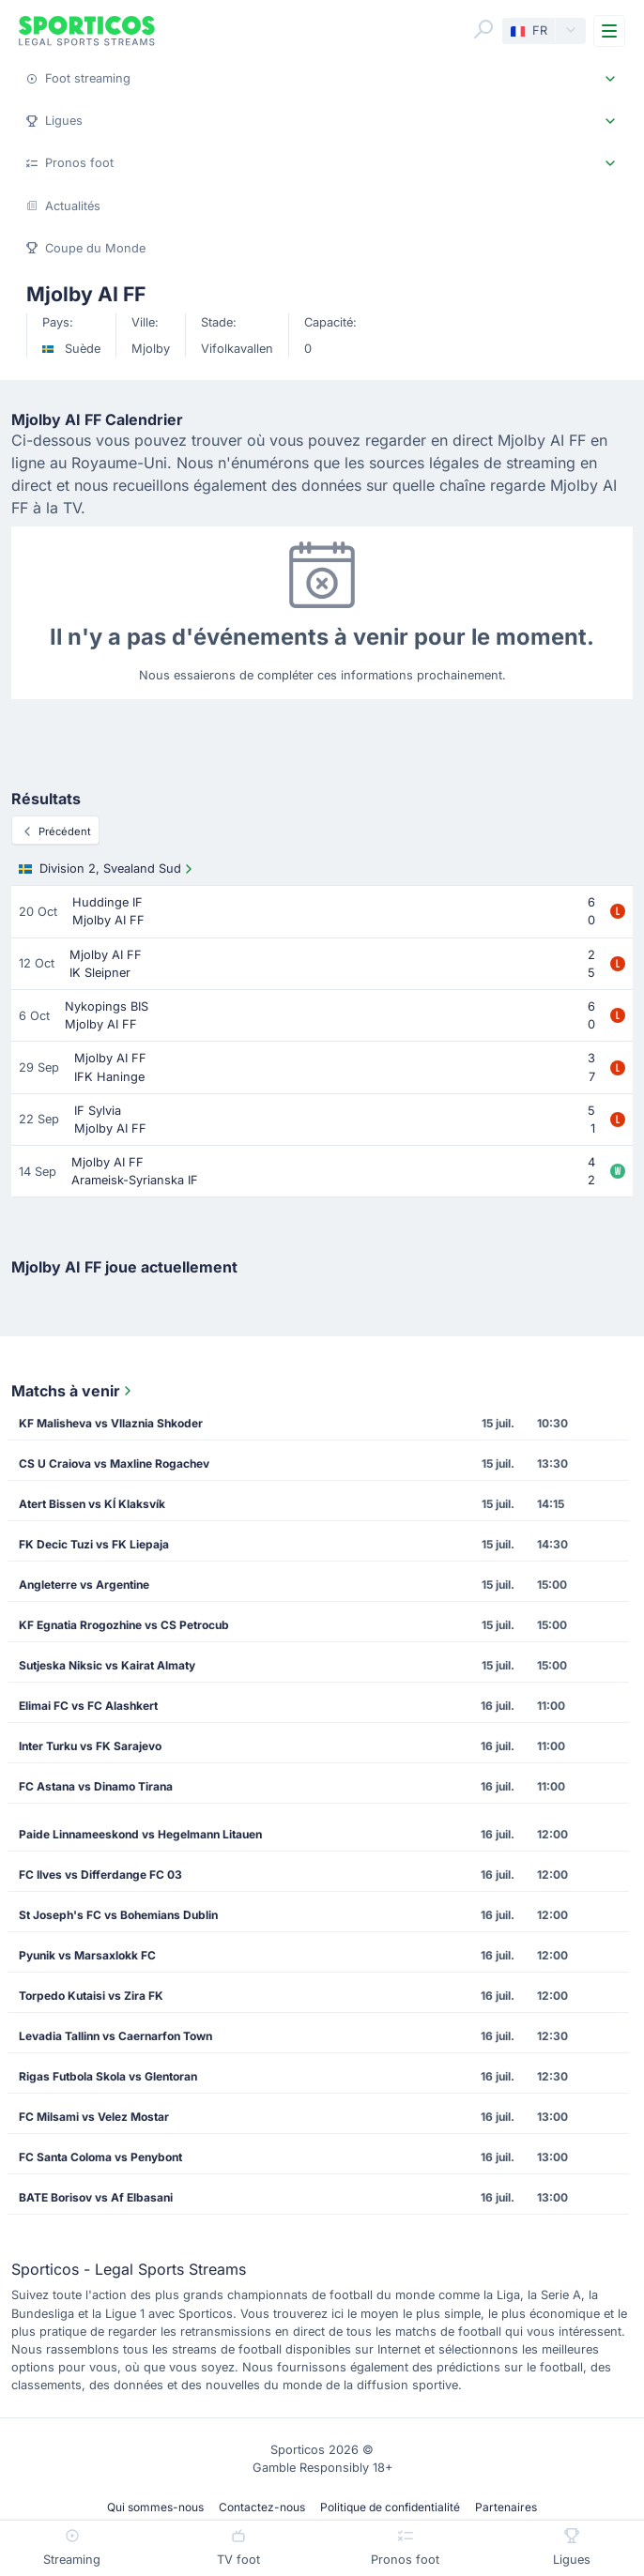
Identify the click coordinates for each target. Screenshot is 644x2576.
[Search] (483, 29)
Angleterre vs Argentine (84, 1585)
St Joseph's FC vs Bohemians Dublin (118, 1915)
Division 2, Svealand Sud (107, 868)
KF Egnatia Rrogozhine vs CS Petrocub (124, 1625)
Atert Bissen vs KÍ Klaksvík (92, 1504)
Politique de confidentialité (390, 2507)
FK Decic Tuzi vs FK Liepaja (94, 1544)
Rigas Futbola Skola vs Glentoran (108, 2076)
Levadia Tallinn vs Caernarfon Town (115, 2036)
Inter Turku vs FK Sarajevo (90, 1746)
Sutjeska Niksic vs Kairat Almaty (107, 1665)
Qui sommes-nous (155, 2507)
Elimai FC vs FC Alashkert (88, 1706)
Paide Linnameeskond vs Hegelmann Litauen (140, 1834)
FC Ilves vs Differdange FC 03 (100, 1874)
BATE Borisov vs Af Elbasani (96, 2197)
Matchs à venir (73, 1390)
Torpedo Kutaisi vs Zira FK (91, 1996)
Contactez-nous (262, 2507)
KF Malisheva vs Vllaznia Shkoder (111, 1423)
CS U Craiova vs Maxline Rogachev (114, 1463)
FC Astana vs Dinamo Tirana (96, 1786)
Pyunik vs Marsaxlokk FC (87, 1955)
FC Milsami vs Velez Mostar (94, 2117)
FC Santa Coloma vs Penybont (100, 2157)
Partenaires (506, 2507)
